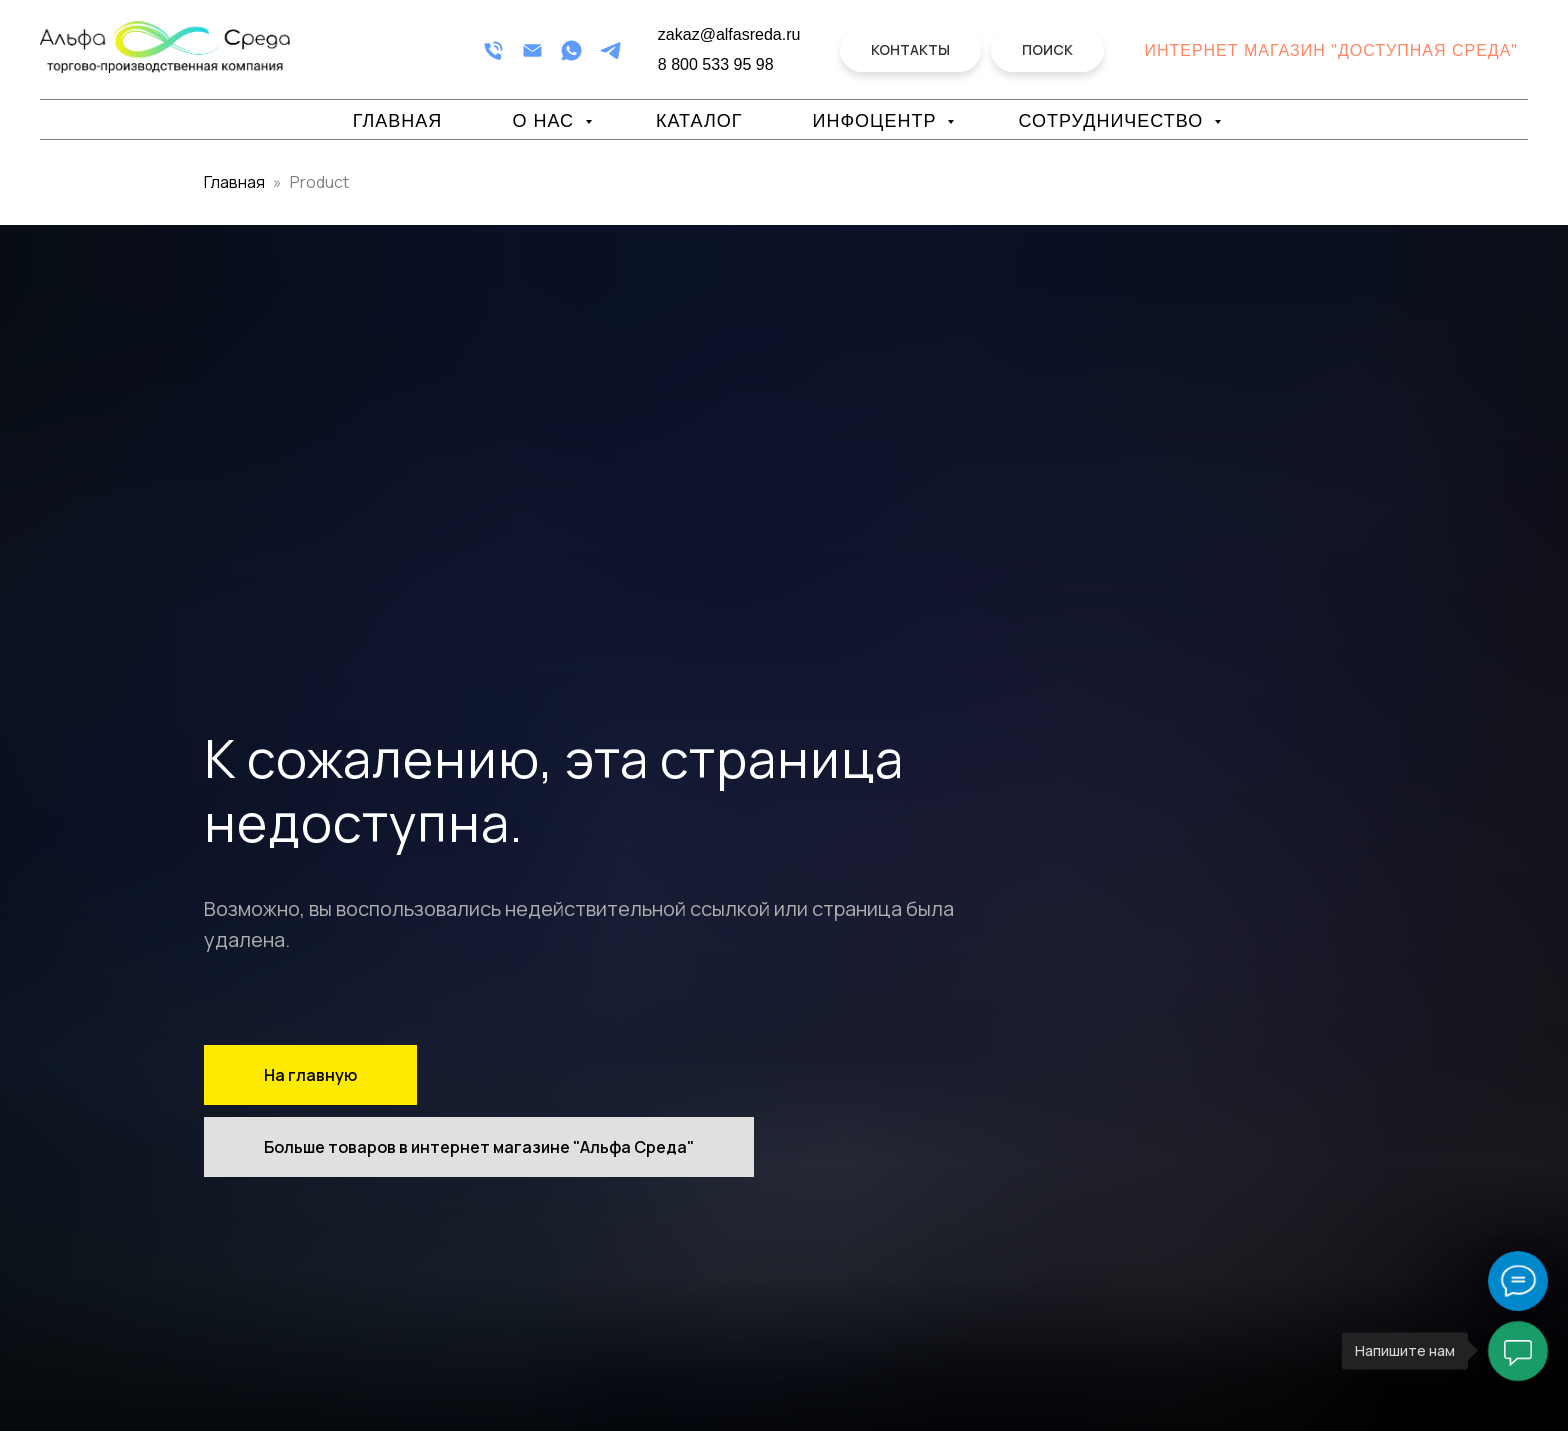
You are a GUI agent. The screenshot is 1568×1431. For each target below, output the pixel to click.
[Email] (532, 50)
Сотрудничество (1113, 121)
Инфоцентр (877, 121)
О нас (546, 121)
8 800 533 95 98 (716, 64)
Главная (398, 121)
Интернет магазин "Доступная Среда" (1331, 50)
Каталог (699, 121)
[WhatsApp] (571, 50)
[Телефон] (493, 50)
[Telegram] (610, 50)
